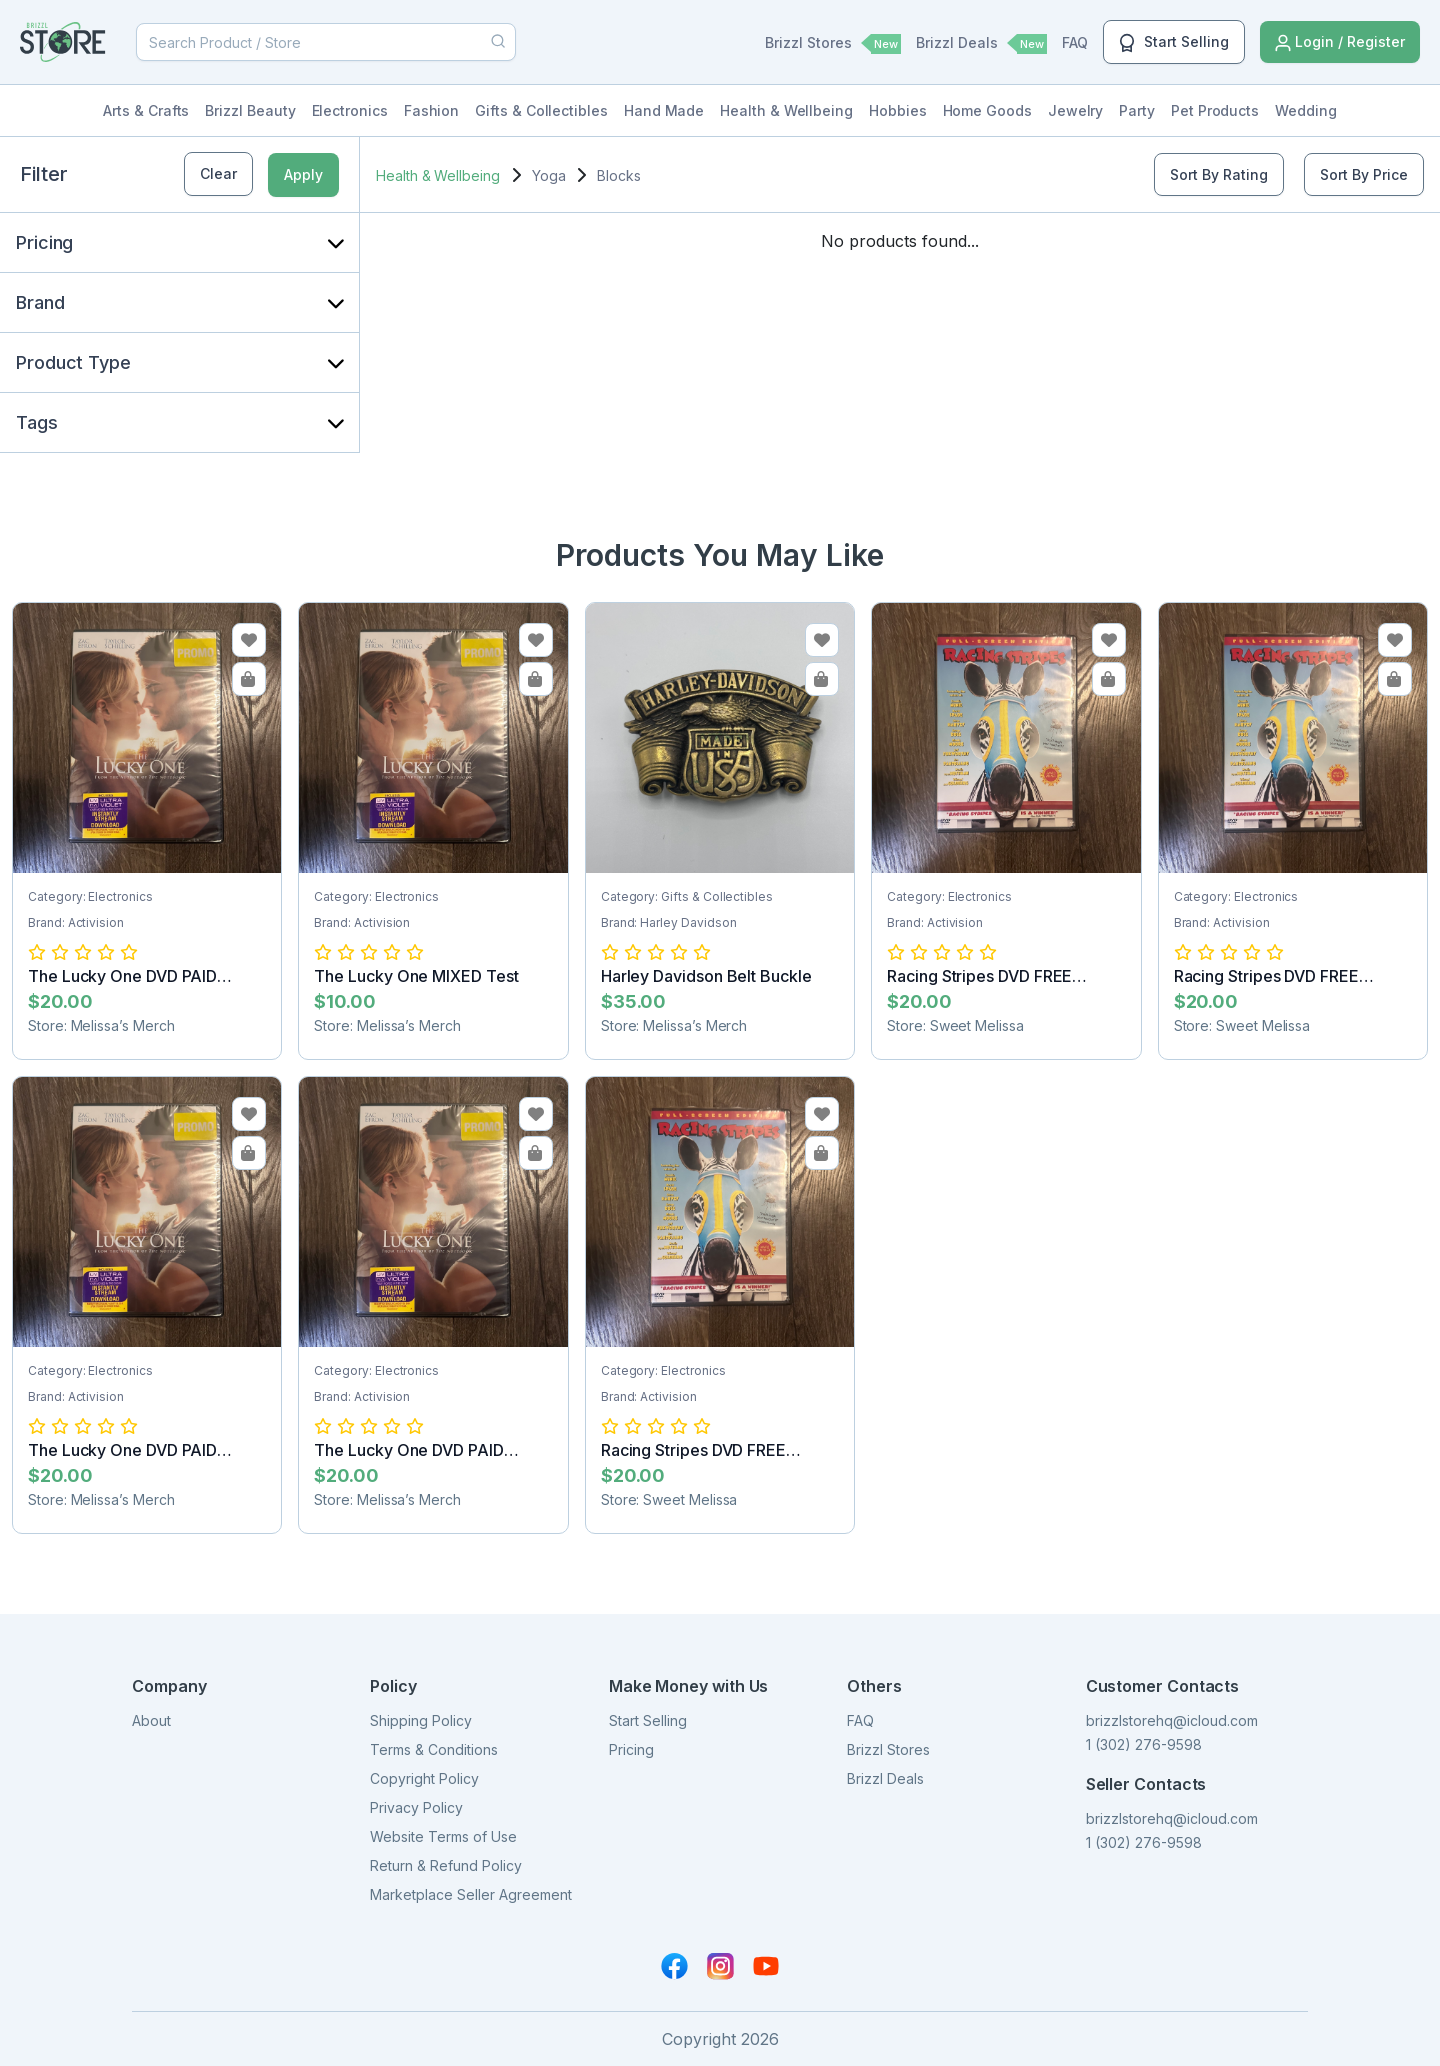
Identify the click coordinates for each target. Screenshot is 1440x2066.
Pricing (631, 1749)
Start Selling (1174, 43)
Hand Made (664, 110)
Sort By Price (1364, 174)
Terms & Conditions (434, 1749)
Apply (303, 174)
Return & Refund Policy (446, 1865)
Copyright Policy (424, 1778)
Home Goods (987, 110)
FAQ (1075, 42)
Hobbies (898, 110)
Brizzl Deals (981, 44)
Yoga (549, 175)
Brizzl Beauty (250, 110)
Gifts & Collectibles (541, 110)
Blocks (619, 175)
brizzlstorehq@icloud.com (1172, 1720)
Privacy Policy (416, 1807)
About (151, 1720)
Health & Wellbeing (786, 110)
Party (1137, 110)
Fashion (432, 110)
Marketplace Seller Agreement (471, 1894)
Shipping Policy (421, 1720)
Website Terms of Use (443, 1836)
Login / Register (1340, 42)
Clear (218, 173)
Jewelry (1076, 110)
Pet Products (1215, 110)
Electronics (350, 110)
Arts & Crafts (146, 110)
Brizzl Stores (833, 44)
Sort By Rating (1219, 174)
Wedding (1306, 110)
